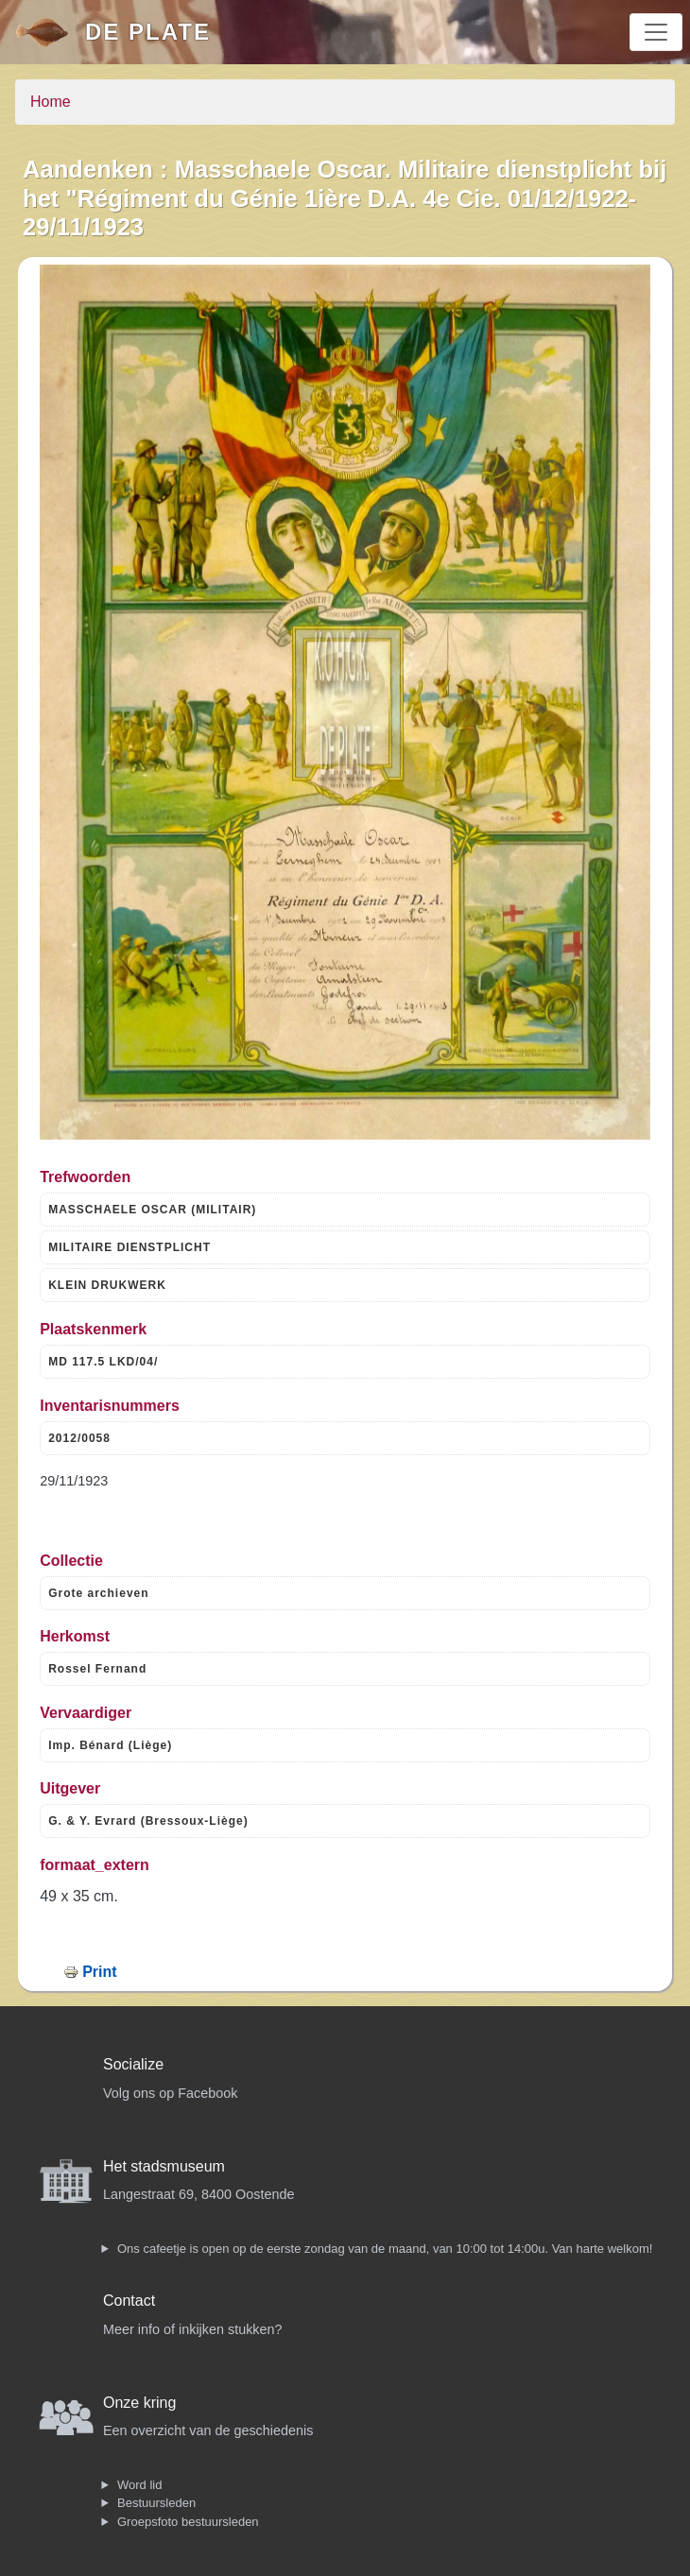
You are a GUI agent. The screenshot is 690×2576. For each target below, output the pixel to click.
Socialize (133, 2064)
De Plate (148, 31)
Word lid (139, 2485)
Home (50, 102)
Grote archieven (98, 1593)
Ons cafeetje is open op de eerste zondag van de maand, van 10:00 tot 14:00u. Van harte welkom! (384, 2248)
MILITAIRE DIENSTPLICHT (129, 1247)
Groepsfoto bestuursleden (188, 2522)
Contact (129, 2301)
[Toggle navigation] (656, 32)
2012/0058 (79, 1438)
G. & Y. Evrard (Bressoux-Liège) (148, 1821)
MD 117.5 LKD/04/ (103, 1361)
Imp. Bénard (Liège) (110, 1745)
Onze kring (139, 2403)
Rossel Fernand (97, 1668)
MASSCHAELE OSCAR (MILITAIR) (152, 1209)
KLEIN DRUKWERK (107, 1285)
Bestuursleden (156, 2503)
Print (99, 1972)
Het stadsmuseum (164, 2166)
